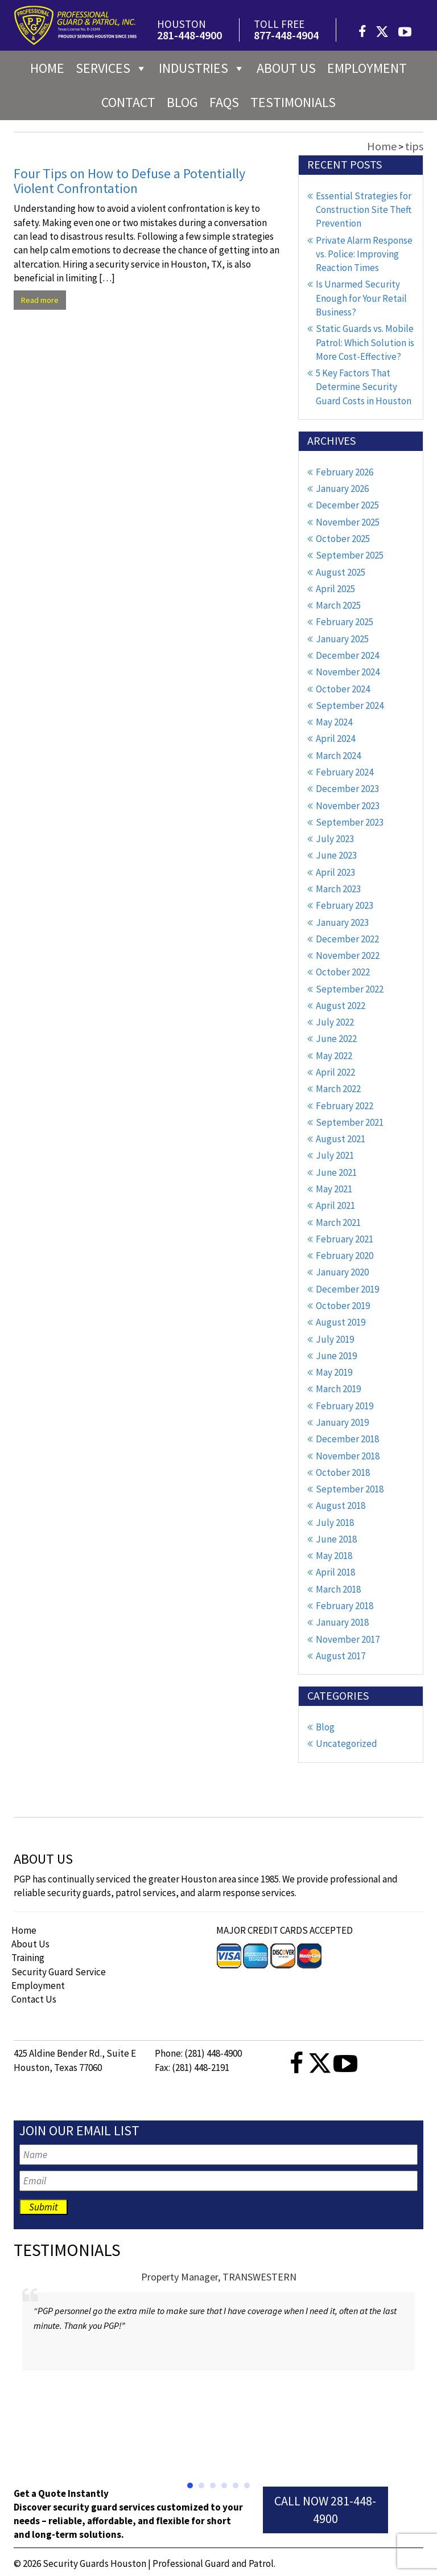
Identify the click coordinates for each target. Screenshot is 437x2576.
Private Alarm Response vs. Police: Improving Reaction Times (364, 254)
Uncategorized (346, 1743)
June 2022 (336, 1038)
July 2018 (335, 1522)
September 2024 (350, 705)
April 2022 (335, 1072)
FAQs (224, 102)
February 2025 (344, 622)
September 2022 (350, 989)
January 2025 (342, 639)
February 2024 (344, 772)
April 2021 (335, 1205)
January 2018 (342, 1622)
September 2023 (350, 822)
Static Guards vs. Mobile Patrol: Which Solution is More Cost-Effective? (365, 342)
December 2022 (347, 939)
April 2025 (335, 589)
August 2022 (340, 1005)
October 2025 (343, 538)
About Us (30, 1944)
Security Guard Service (58, 1972)
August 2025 (340, 572)
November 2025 (348, 522)
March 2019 (338, 1389)
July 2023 (335, 838)
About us (286, 68)
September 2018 (350, 1489)
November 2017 (348, 1639)
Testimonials (293, 102)
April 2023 (335, 872)
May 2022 (334, 1055)
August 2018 (340, 1505)
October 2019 (343, 1305)
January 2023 (342, 922)
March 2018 (338, 1589)
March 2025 (338, 605)
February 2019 (344, 1406)
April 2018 (335, 1572)
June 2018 (336, 1539)
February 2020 (344, 1255)
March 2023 (338, 889)
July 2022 (335, 1022)
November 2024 (348, 672)
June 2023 (336, 855)
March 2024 (338, 755)
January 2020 (342, 1272)
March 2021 (338, 1222)
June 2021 (336, 1172)
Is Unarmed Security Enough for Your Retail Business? (361, 298)
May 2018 (334, 1555)
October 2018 (343, 1472)
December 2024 (347, 655)
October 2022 (343, 972)
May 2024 (334, 722)
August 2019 (340, 1322)
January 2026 (342, 488)
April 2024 (335, 738)
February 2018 (344, 1605)
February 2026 (344, 472)
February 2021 (344, 1239)
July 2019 (335, 1339)
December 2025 (347, 505)
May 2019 (334, 1372)
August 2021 (340, 1139)
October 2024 (343, 689)
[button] (190, 2485)
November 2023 (348, 805)
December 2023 (347, 788)
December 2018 (347, 1439)
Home (47, 68)
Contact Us (33, 1999)
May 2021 (334, 1189)
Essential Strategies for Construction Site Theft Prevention (363, 210)
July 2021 (335, 1155)
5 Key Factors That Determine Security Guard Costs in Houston (363, 387)
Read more (40, 300)
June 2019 (336, 1355)
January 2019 (342, 1422)
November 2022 (348, 955)
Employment (367, 68)
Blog (182, 102)
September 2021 (350, 1122)
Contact (128, 102)
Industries (202, 68)
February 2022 (344, 1106)
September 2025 (350, 555)
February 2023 (344, 905)
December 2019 (347, 1289)
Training (27, 1957)
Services (111, 68)
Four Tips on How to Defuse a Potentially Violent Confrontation (129, 181)
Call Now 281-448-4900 (325, 2509)
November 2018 (348, 1456)
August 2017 (340, 1656)
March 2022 (338, 1088)
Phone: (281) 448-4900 (198, 2053)
